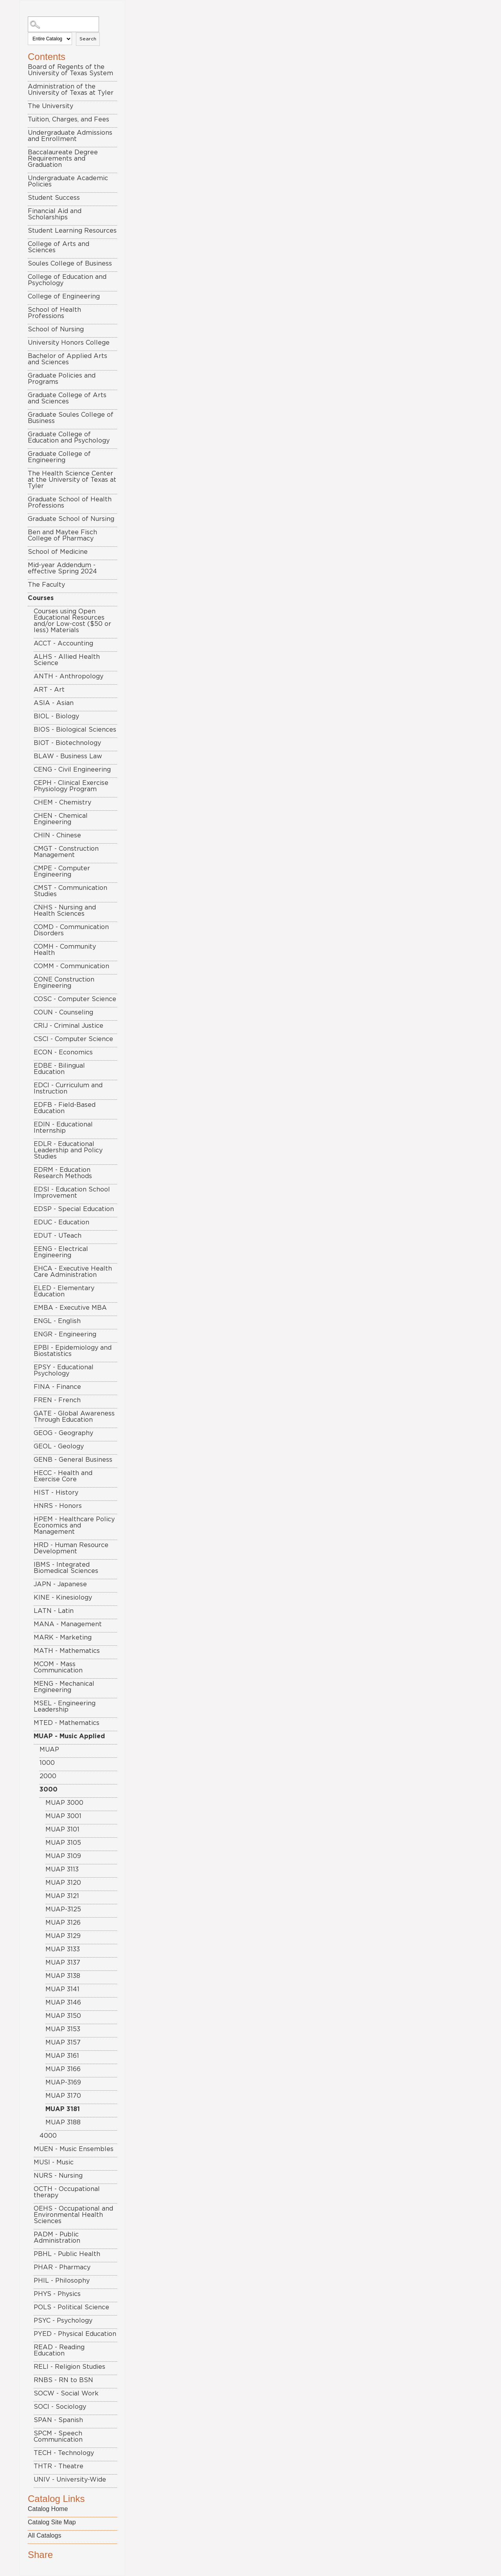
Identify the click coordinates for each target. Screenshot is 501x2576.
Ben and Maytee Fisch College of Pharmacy (62, 535)
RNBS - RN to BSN (63, 2380)
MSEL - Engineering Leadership (65, 1706)
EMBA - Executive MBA (70, 1308)
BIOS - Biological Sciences (75, 730)
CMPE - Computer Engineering (62, 871)
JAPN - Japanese (60, 1584)
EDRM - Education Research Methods (63, 1173)
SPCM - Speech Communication (58, 2436)
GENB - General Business (73, 1460)
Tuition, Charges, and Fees (68, 119)
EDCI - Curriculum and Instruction (68, 1088)
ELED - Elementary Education (64, 1291)
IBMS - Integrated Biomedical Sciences (66, 1568)
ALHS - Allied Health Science (67, 660)
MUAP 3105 (63, 1843)
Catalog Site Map (52, 2522)
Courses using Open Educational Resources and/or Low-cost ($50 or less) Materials (72, 620)
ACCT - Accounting (63, 643)
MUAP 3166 (63, 2069)
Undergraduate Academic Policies (68, 181)
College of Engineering (64, 296)
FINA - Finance (57, 1387)
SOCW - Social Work (66, 2393)
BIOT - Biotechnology (67, 743)
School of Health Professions (54, 313)
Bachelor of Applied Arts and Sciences (67, 359)
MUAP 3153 (62, 2029)
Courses (41, 598)
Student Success (54, 198)
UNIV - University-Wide (70, 2480)
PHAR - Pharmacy (62, 2267)
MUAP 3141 (62, 1989)
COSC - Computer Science (75, 999)
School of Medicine (58, 552)
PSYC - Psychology (63, 2320)
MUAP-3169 (63, 2082)
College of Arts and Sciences (58, 247)
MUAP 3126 (63, 1923)
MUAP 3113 (62, 1869)
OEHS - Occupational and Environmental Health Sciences (73, 2214)
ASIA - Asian (54, 703)
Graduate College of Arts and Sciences (67, 398)
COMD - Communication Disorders (71, 930)
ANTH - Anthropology (68, 676)
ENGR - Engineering (65, 1334)
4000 (48, 2136)
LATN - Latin (54, 1611)
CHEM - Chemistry (62, 802)
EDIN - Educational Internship (63, 1127)
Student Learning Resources (72, 231)
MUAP (49, 1749)
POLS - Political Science (71, 2307)
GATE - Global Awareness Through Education (74, 1416)
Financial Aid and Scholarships (54, 214)
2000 (48, 1776)
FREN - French (57, 1400)
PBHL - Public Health (67, 2254)
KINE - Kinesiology (63, 1597)
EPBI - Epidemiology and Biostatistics (73, 1351)
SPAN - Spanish (58, 2420)
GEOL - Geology (59, 1446)
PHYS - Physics (57, 2294)
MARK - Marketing (63, 1637)
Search (87, 38)
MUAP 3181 (62, 2109)
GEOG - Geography (63, 1433)
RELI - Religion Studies (69, 2367)
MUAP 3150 (63, 2016)
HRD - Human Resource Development (71, 1548)
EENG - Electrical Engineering (61, 1252)
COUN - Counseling (63, 1012)
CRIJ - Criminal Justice (68, 1026)
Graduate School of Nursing (71, 519)
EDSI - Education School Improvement (72, 1192)
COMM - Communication (71, 966)
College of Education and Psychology (67, 280)
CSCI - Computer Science (73, 1039)
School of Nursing (56, 329)
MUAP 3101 (62, 1829)
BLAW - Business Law (68, 756)
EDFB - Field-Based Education (65, 1108)
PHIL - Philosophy (62, 2281)
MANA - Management (68, 1624)
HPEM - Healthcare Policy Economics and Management (74, 1525)
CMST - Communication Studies (70, 891)
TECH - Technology (64, 2453)
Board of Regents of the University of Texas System (70, 70)
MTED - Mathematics (66, 1723)
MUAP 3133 (62, 1949)
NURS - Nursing (58, 2176)
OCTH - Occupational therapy (67, 2192)
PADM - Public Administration (57, 2237)
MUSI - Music (54, 2162)
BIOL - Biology (56, 716)
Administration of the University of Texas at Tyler (71, 89)
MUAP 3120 (63, 1883)
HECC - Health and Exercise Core (63, 1476)
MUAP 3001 (63, 1816)
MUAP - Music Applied (69, 1736)
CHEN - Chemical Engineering (61, 819)
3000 (49, 1789)
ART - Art (49, 690)
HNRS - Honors (58, 1506)
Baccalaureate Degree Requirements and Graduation (63, 158)
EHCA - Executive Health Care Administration (73, 1271)
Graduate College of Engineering (59, 457)
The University (50, 106)
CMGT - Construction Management (66, 852)
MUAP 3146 (63, 2002)
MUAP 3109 (63, 1856)
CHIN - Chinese (57, 835)
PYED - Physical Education (75, 2334)
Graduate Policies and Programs (62, 378)
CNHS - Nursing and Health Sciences (65, 910)
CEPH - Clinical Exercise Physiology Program (71, 786)
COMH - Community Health (65, 950)
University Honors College (69, 343)
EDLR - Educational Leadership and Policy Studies (68, 1150)
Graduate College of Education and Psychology (69, 437)
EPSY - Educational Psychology (64, 1370)
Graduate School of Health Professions (70, 502)
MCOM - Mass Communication (58, 1667)
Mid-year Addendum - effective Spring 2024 (62, 568)
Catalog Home (48, 2508)
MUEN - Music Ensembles (74, 2149)
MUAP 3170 (63, 2096)
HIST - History (56, 1493)
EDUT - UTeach (57, 1236)
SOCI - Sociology (60, 2407)
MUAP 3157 (63, 2042)
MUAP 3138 (62, 1976)
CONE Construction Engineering (64, 982)
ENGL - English (57, 1321)
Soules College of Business (70, 263)
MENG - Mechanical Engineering (64, 1687)
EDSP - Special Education (74, 1209)
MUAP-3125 (63, 1909)
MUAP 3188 (63, 2122)
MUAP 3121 (62, 1896)
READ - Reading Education (59, 2350)
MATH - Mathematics (67, 1651)
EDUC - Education (61, 1222)
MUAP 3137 (62, 1963)
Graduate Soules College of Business (71, 418)
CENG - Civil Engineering (72, 769)
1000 (47, 1763)
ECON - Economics (63, 1052)
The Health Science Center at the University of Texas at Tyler (72, 479)
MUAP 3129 (63, 1936)
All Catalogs (44, 2535)
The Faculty (46, 585)
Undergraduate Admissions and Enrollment (70, 136)
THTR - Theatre (58, 2466)
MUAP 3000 (64, 1803)
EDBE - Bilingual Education (59, 1069)
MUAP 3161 (62, 2056)
